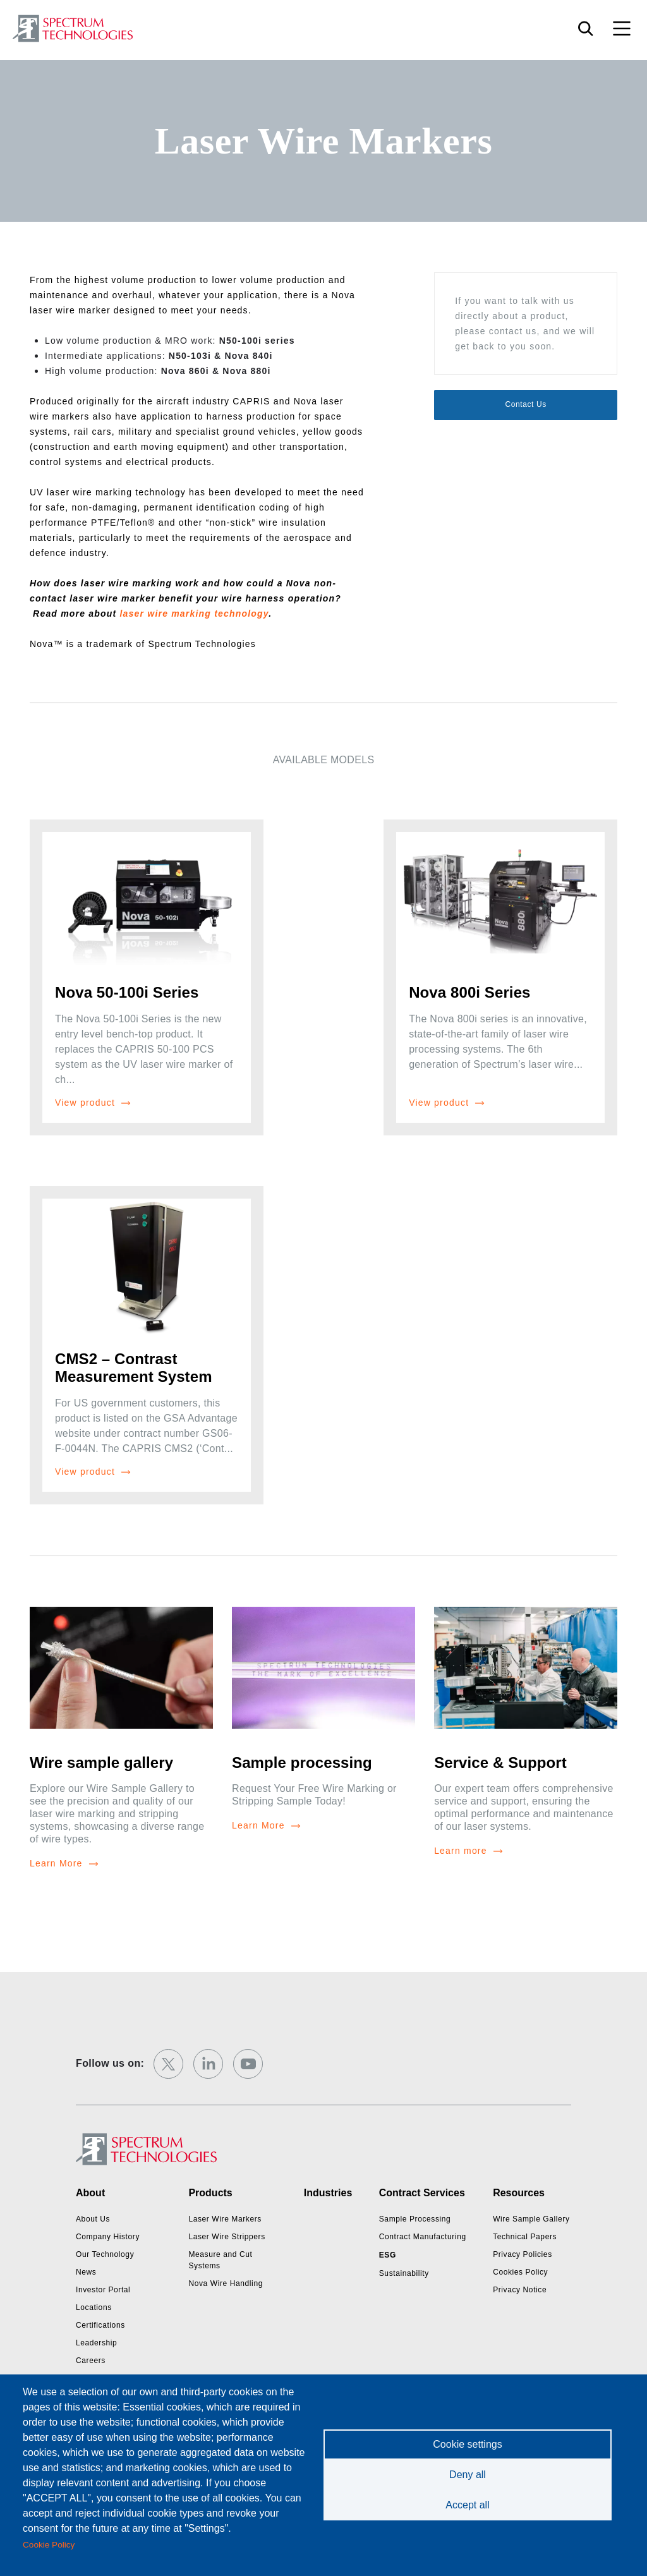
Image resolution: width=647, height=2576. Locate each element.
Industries (328, 2192)
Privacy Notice (520, 2289)
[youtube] (248, 2064)
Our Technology (105, 2254)
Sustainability (404, 2273)
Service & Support (500, 1762)
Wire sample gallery (101, 1762)
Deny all (467, 2474)
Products (210, 2192)
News (86, 2272)
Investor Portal (103, 2289)
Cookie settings (467, 2444)
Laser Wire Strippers (226, 2236)
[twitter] (168, 2064)
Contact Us (525, 404)
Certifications (100, 2325)
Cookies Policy (520, 2272)
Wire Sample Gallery (531, 2219)
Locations (94, 2307)
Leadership (96, 2342)
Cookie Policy (49, 2544)
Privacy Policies (522, 2254)
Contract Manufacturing (422, 2236)
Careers (91, 2360)
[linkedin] (208, 2064)
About (90, 2192)
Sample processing (302, 1762)
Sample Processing (415, 2219)
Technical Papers (525, 2236)
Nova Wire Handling (225, 2283)
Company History (108, 2236)
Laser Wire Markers (224, 2219)
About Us (93, 2219)
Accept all (467, 2505)
